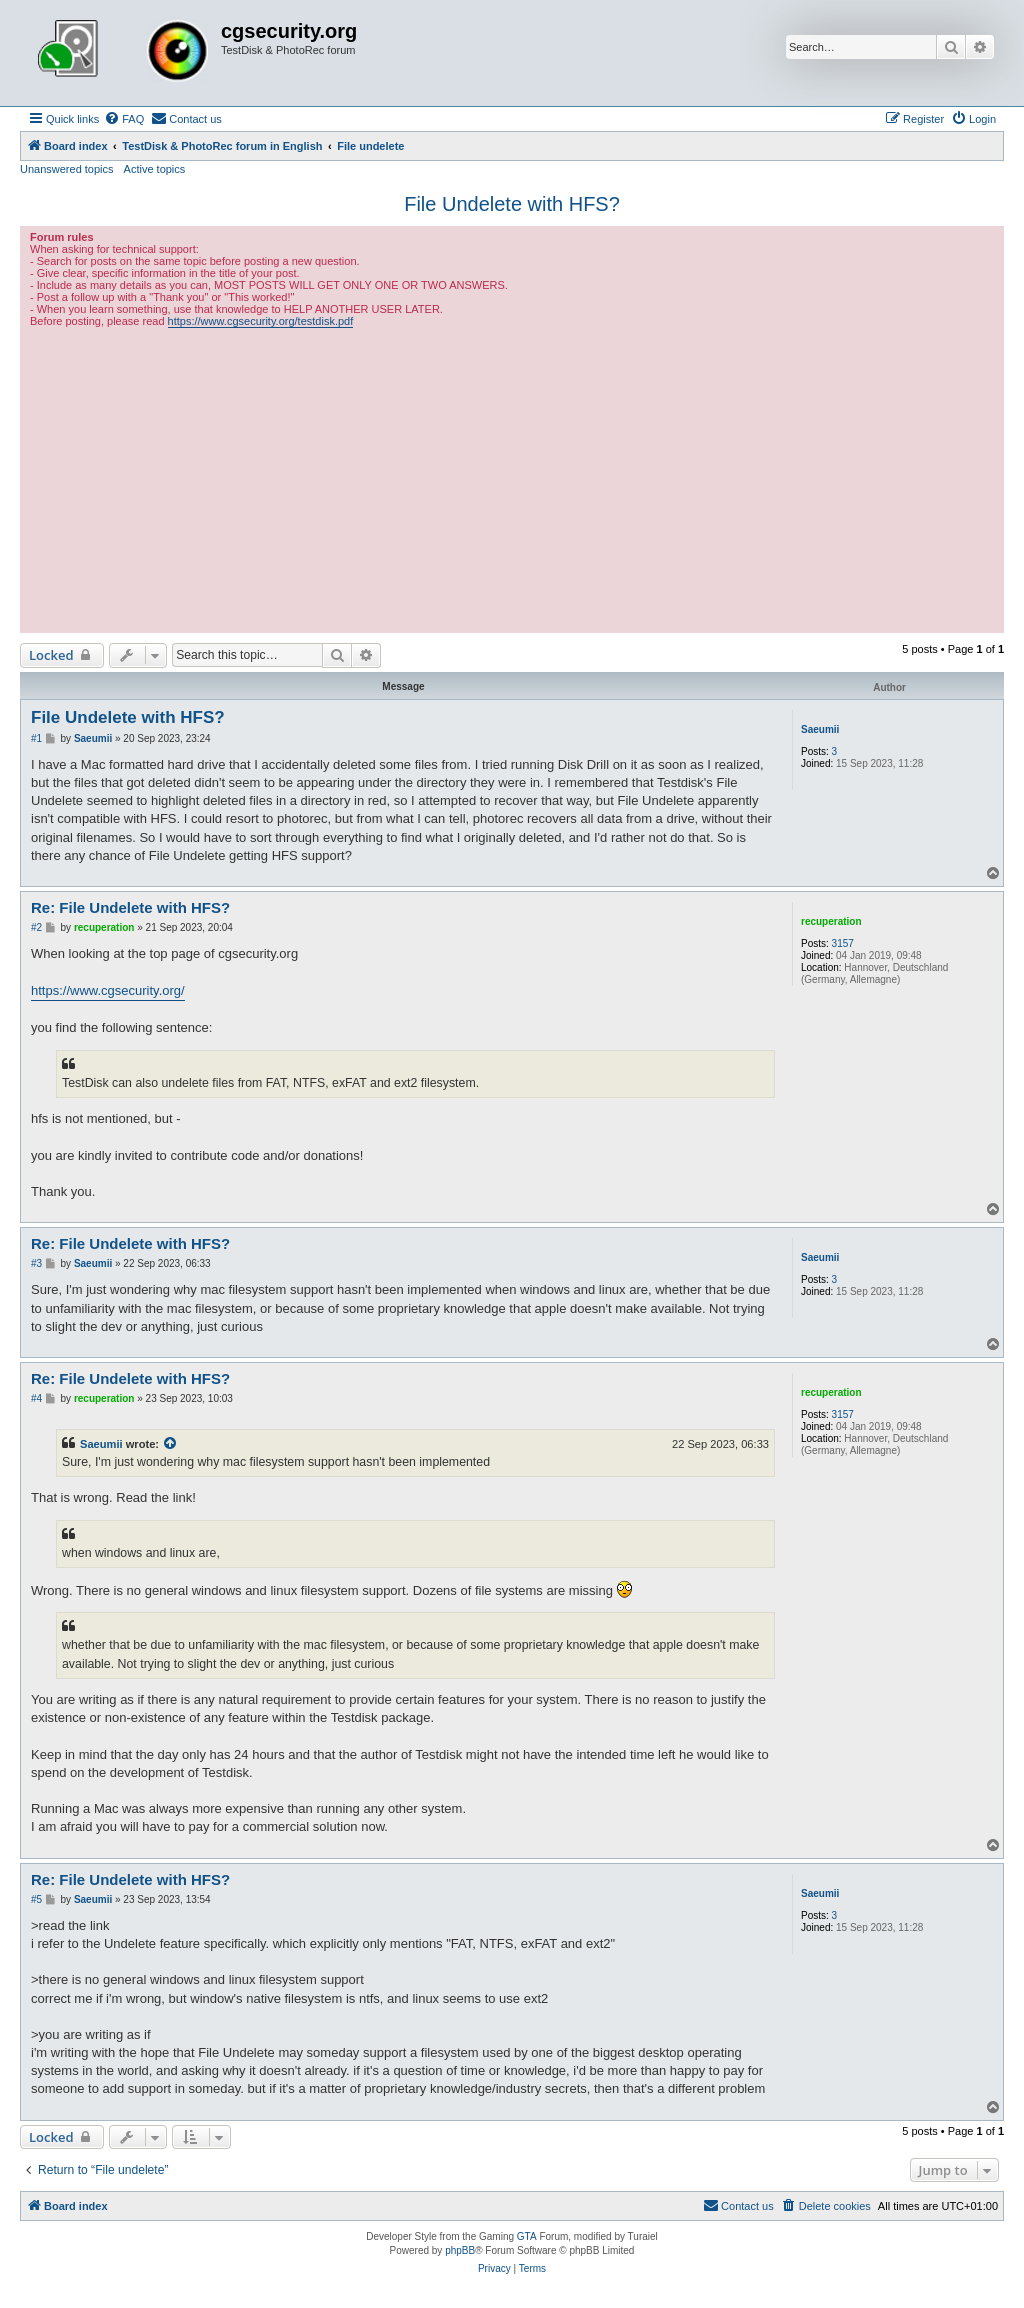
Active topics (155, 169)
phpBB (460, 2250)
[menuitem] (124, 119)
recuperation (831, 921)
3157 (843, 943)
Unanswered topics (67, 169)
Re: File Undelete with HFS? (130, 907)
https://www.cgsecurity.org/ (108, 990)
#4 (36, 1398)
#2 (36, 927)
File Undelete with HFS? (512, 204)
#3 (36, 1263)
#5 (36, 1899)
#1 (36, 738)
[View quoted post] (171, 1444)
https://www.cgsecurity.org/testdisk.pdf (261, 321)
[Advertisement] (512, 478)
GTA (527, 2236)
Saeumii (820, 729)
